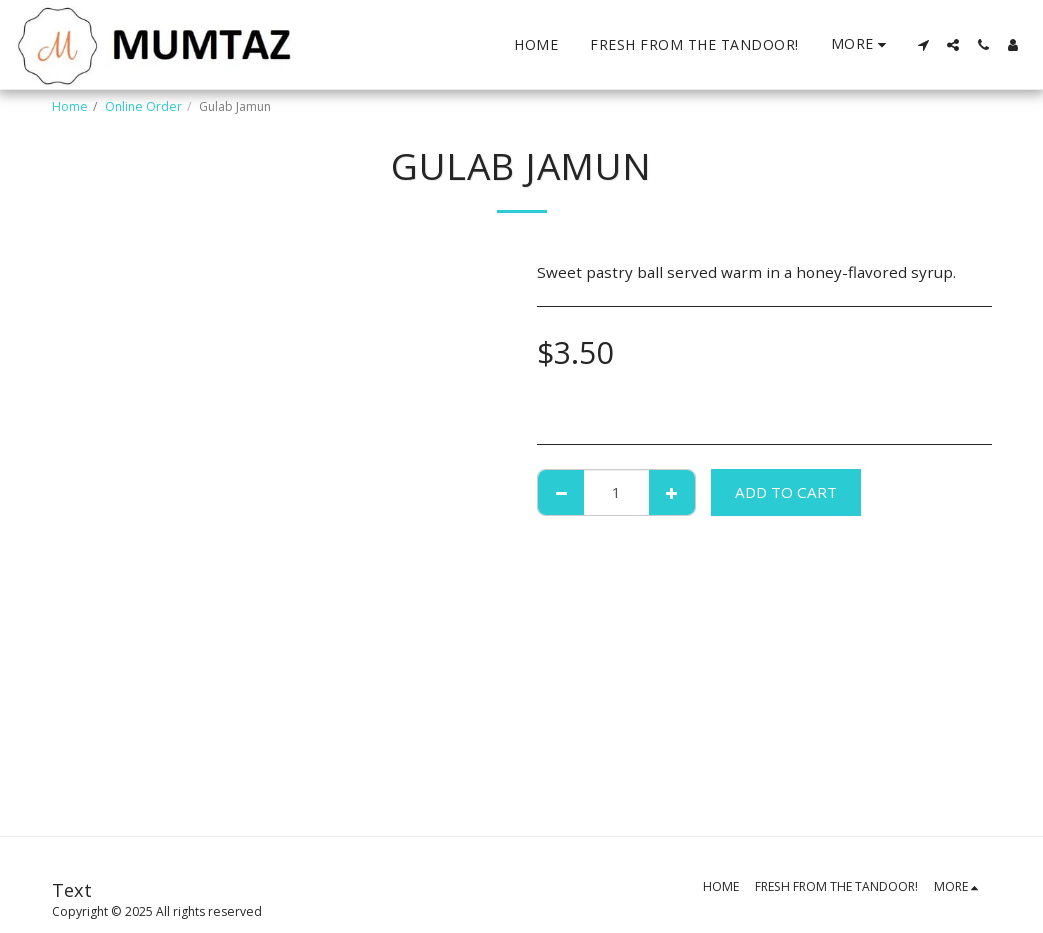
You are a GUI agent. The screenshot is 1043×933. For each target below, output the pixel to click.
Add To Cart (786, 492)
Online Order (143, 106)
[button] (923, 45)
